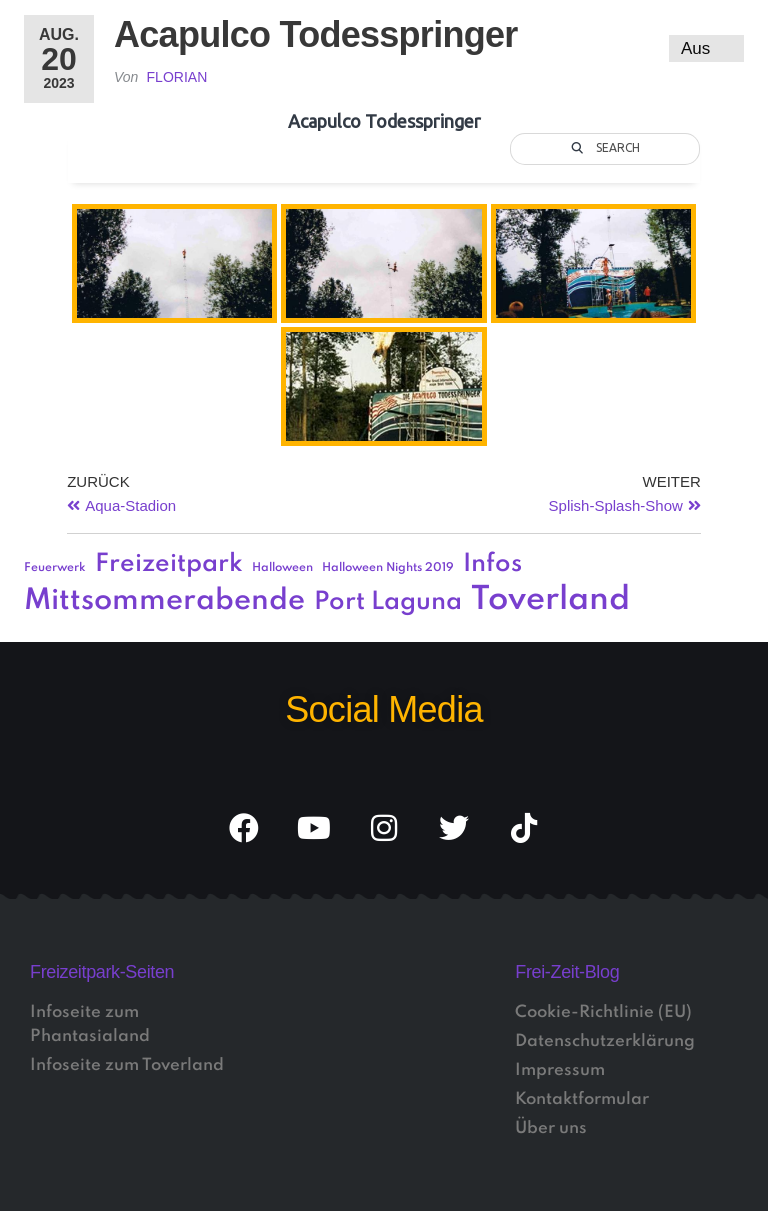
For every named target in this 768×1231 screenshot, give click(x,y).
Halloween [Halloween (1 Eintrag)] (282, 568)
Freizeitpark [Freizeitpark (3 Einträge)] (169, 564)
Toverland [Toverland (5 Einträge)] (550, 600)
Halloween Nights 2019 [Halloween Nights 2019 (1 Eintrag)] (388, 568)
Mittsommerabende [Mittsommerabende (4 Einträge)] (164, 601)
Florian (177, 77)
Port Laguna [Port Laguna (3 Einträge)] (388, 602)
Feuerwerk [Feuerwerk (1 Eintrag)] (55, 568)
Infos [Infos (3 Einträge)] (492, 564)
